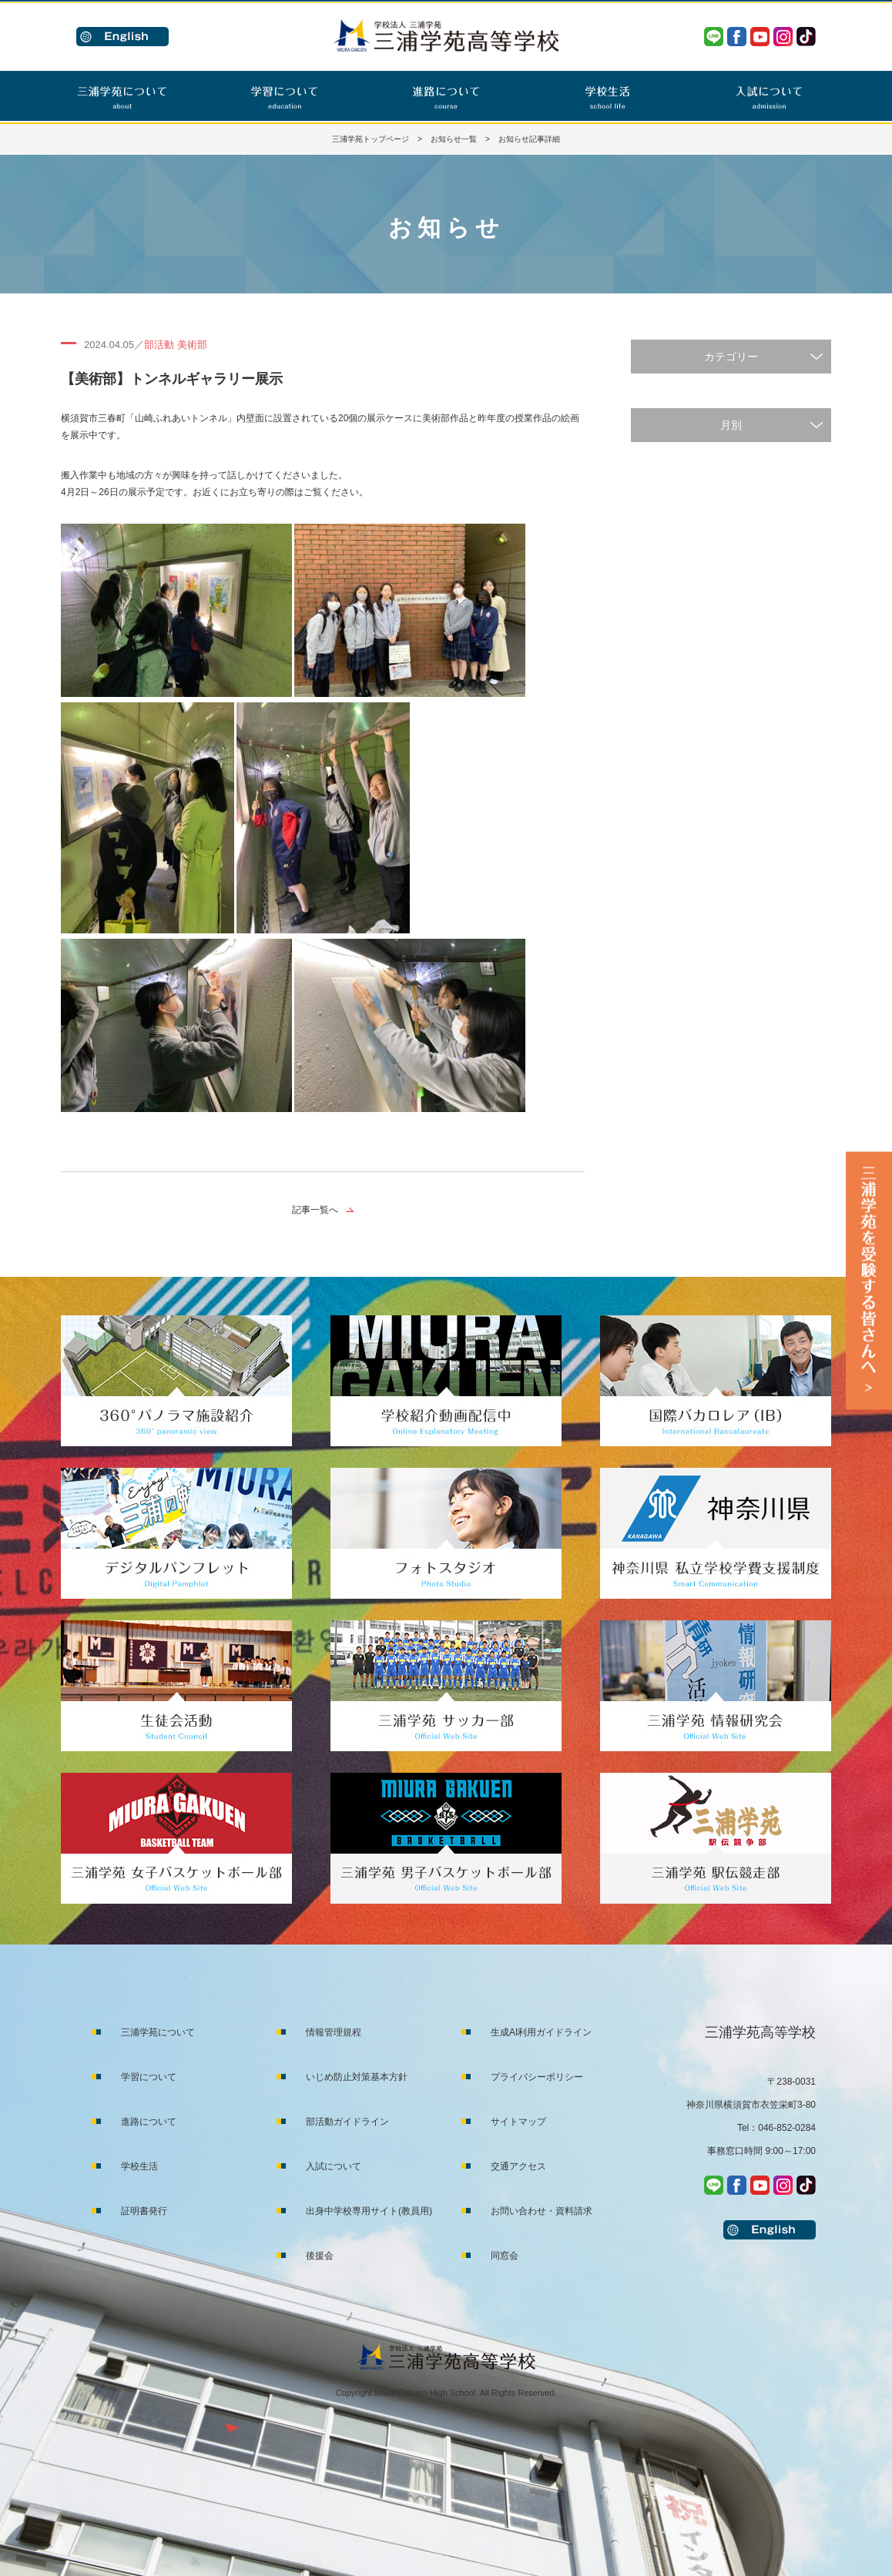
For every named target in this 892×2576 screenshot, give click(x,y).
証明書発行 (144, 2211)
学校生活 (139, 2166)
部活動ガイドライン (347, 2121)
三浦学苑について (158, 2032)
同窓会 (504, 2255)
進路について (148, 2121)
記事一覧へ (315, 1209)
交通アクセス (518, 2166)
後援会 (320, 2255)
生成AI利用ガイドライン (541, 2032)
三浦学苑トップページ (370, 139)
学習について (148, 2077)
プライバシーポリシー (537, 2077)
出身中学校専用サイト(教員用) (369, 2211)
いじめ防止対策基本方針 (356, 2077)
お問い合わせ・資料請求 (541, 2211)
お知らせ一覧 (454, 139)
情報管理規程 (333, 2032)
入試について (333, 2166)
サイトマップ (518, 2121)
